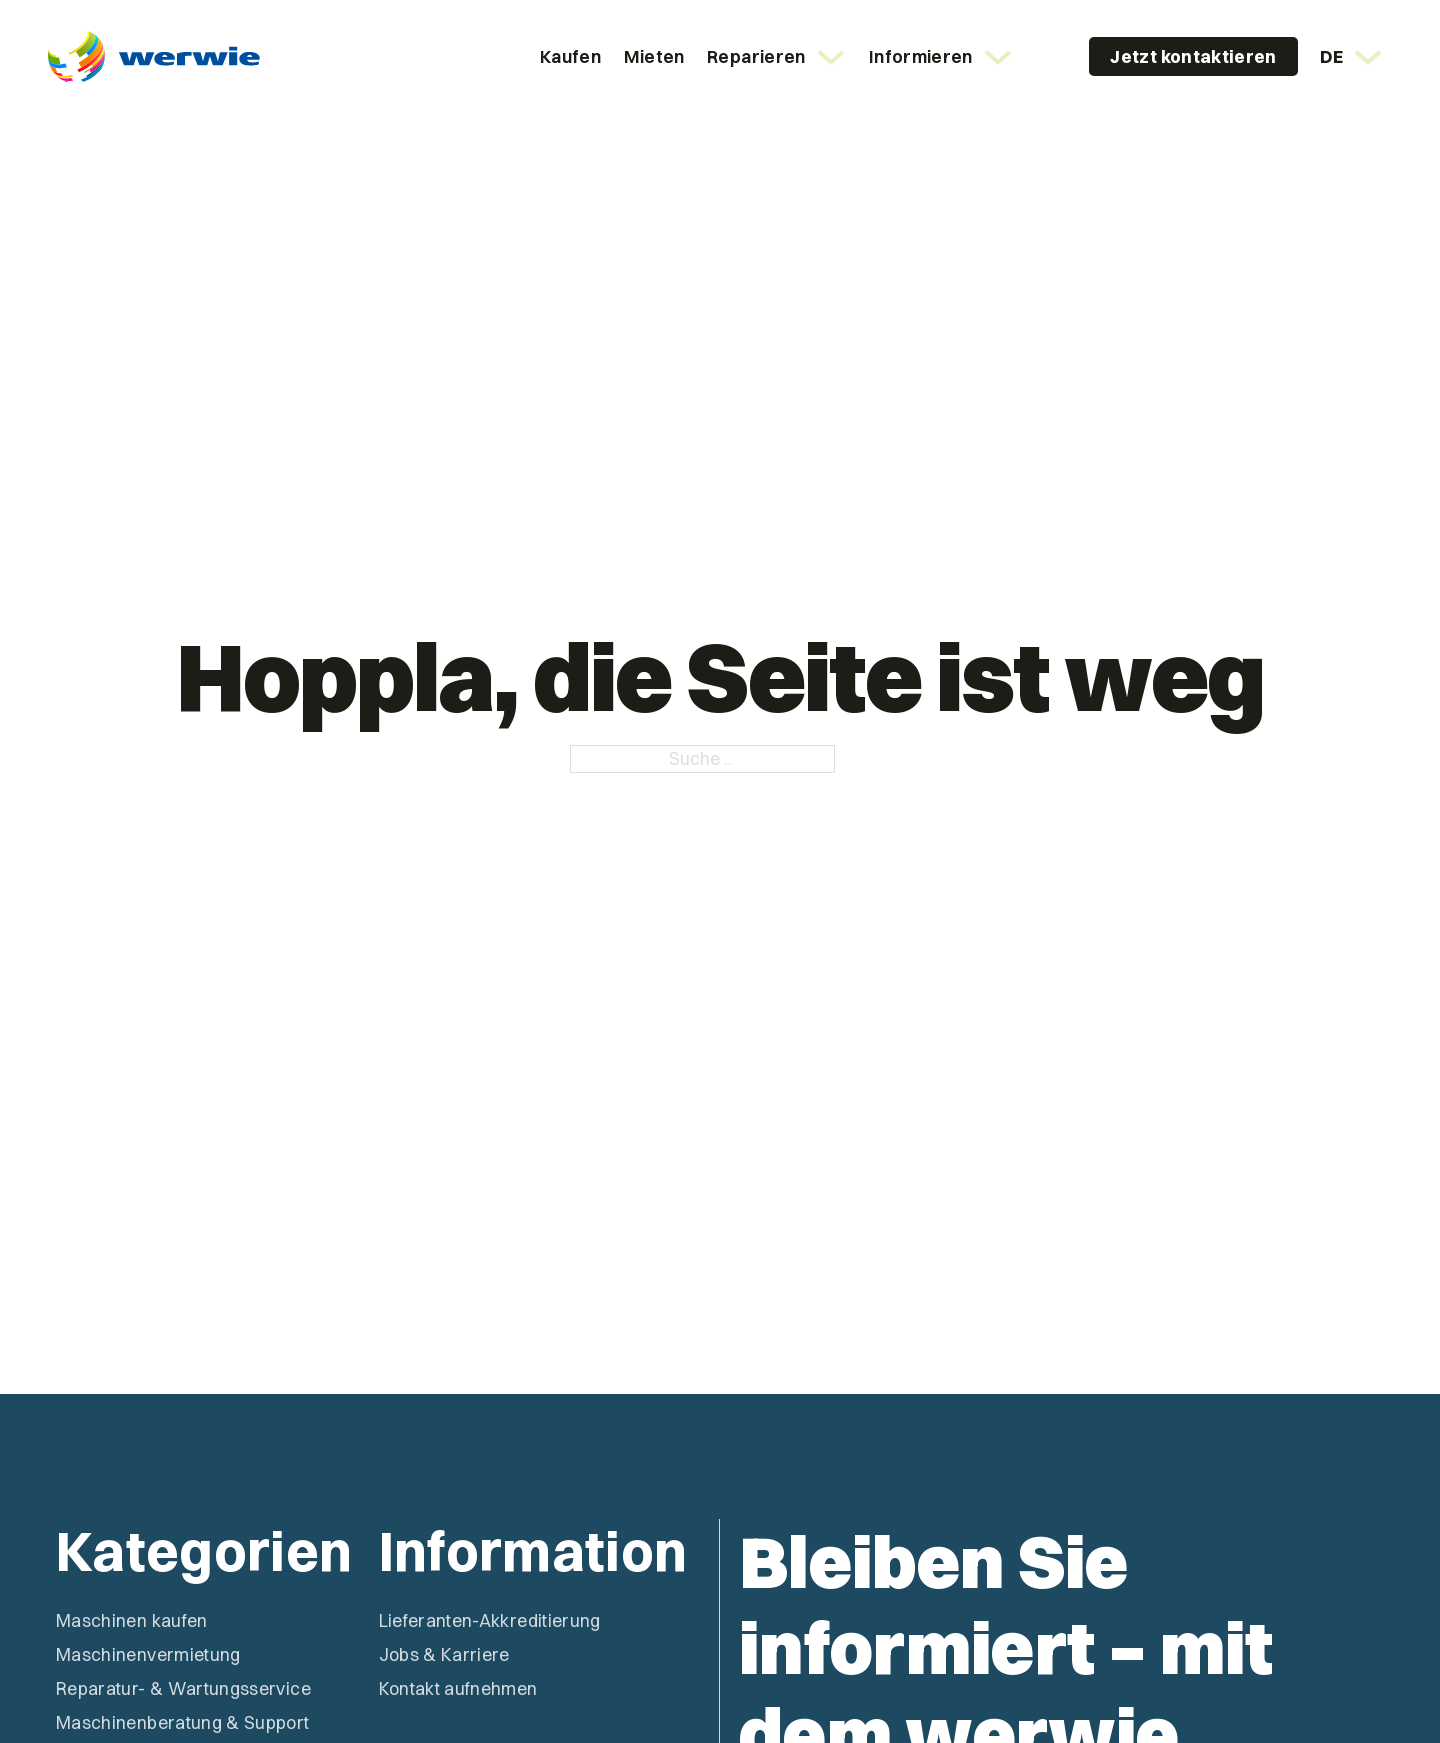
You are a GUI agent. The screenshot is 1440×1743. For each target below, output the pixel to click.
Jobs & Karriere (444, 1654)
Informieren (921, 57)
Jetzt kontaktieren (1193, 57)
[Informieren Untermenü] (998, 57)
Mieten (654, 57)
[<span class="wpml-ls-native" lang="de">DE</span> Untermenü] (1368, 57)
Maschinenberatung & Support (183, 1722)
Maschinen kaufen (132, 1620)
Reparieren (756, 57)
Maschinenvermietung (148, 1654)
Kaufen (570, 57)
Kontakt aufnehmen (458, 1688)
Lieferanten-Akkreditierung (490, 1620)
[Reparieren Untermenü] (831, 57)
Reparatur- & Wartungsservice (183, 1688)
